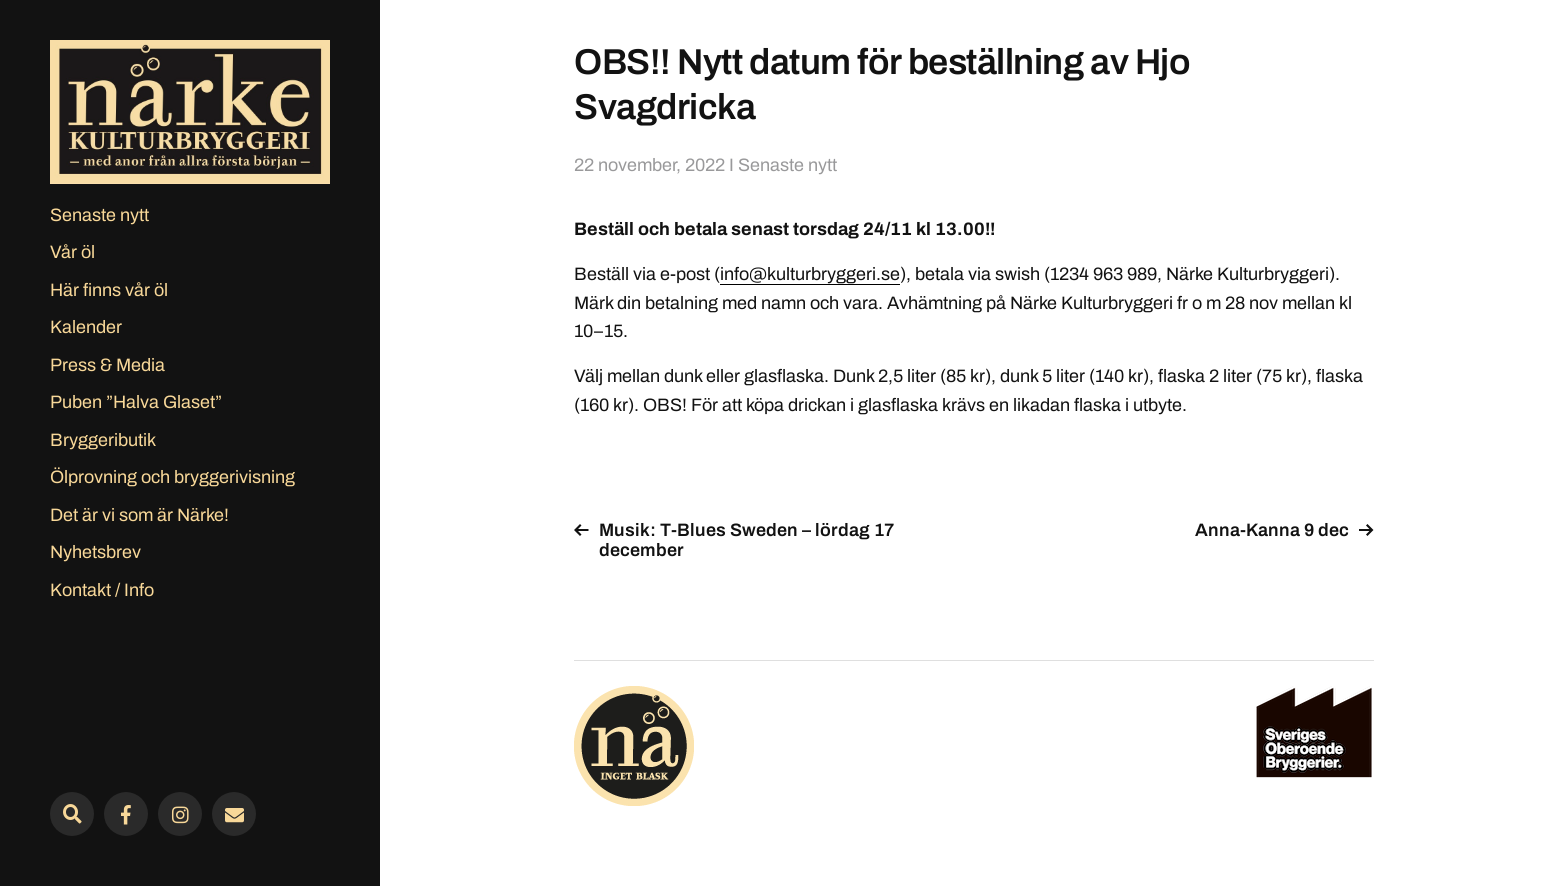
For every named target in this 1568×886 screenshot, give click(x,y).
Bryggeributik (103, 440)
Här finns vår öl (109, 290)
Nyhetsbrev (95, 552)
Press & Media (107, 365)
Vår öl (72, 252)
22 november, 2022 (649, 165)
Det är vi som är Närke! (139, 515)
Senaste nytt (99, 215)
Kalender (86, 327)
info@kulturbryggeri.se (810, 274)
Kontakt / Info (102, 590)
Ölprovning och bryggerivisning (172, 477)
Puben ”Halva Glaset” (136, 402)
